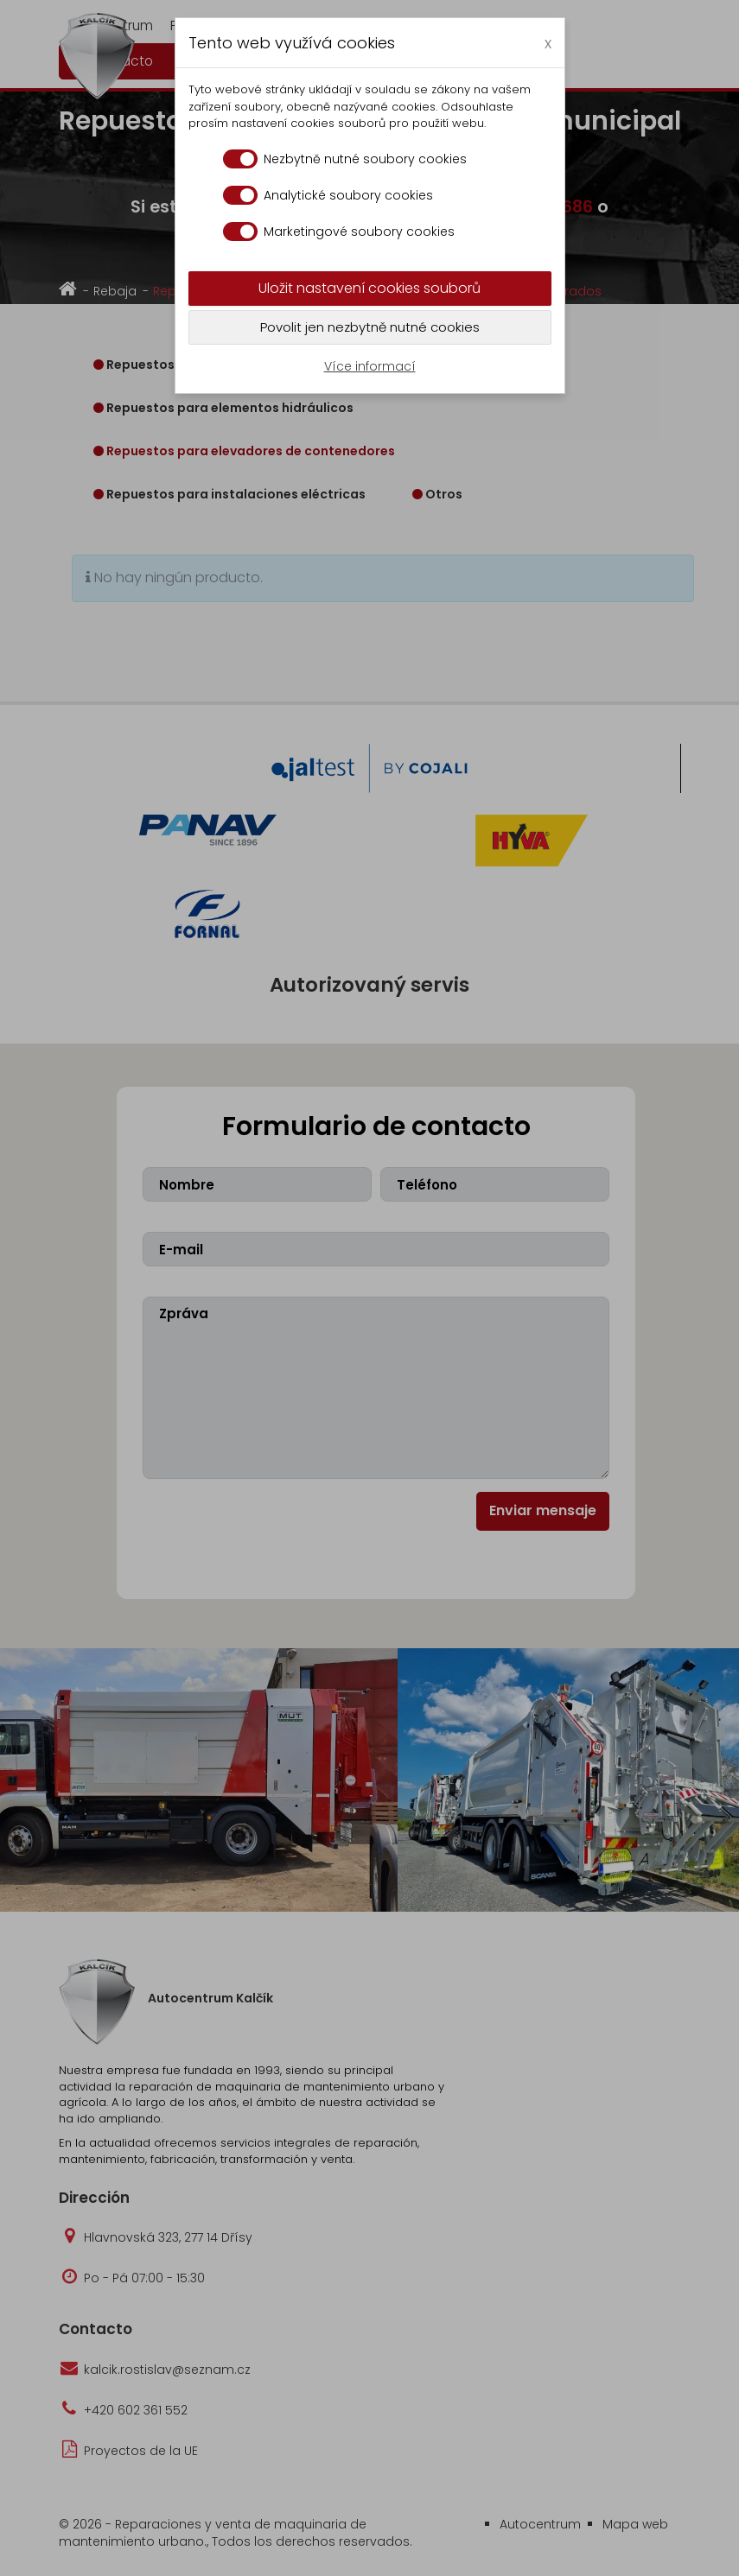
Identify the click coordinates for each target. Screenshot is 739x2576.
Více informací (370, 366)
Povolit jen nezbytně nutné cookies (370, 327)
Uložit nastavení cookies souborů (369, 288)
